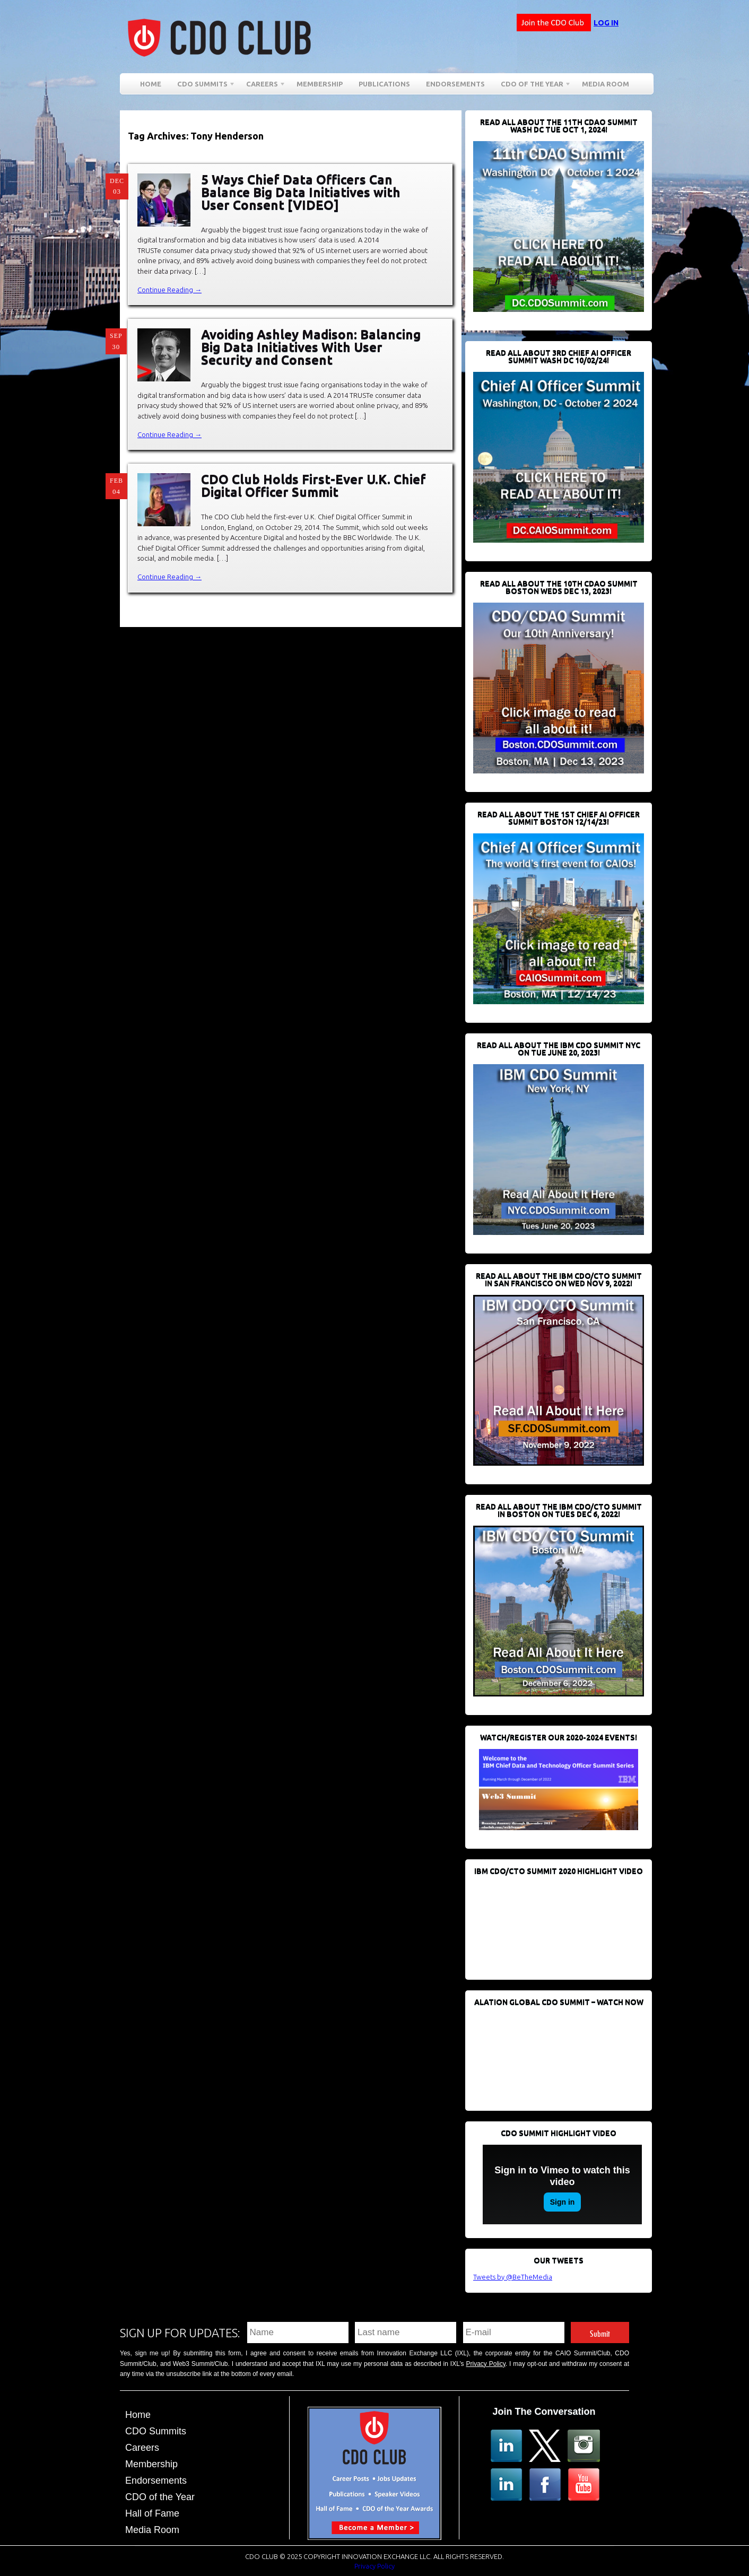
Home (150, 84)
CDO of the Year (532, 85)
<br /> (552, 1922)
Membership (320, 84)
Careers (262, 85)
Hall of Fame (152, 2513)
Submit (600, 2332)
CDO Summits (202, 85)
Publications (384, 84)
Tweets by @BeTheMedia (512, 2277)
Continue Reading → (169, 289)
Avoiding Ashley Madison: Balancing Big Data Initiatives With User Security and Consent (311, 347)
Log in (606, 23)
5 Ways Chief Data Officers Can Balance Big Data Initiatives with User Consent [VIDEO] (300, 192)
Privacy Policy (486, 2364)
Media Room (605, 84)
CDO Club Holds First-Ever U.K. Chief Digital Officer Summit (313, 485)
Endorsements (455, 84)
